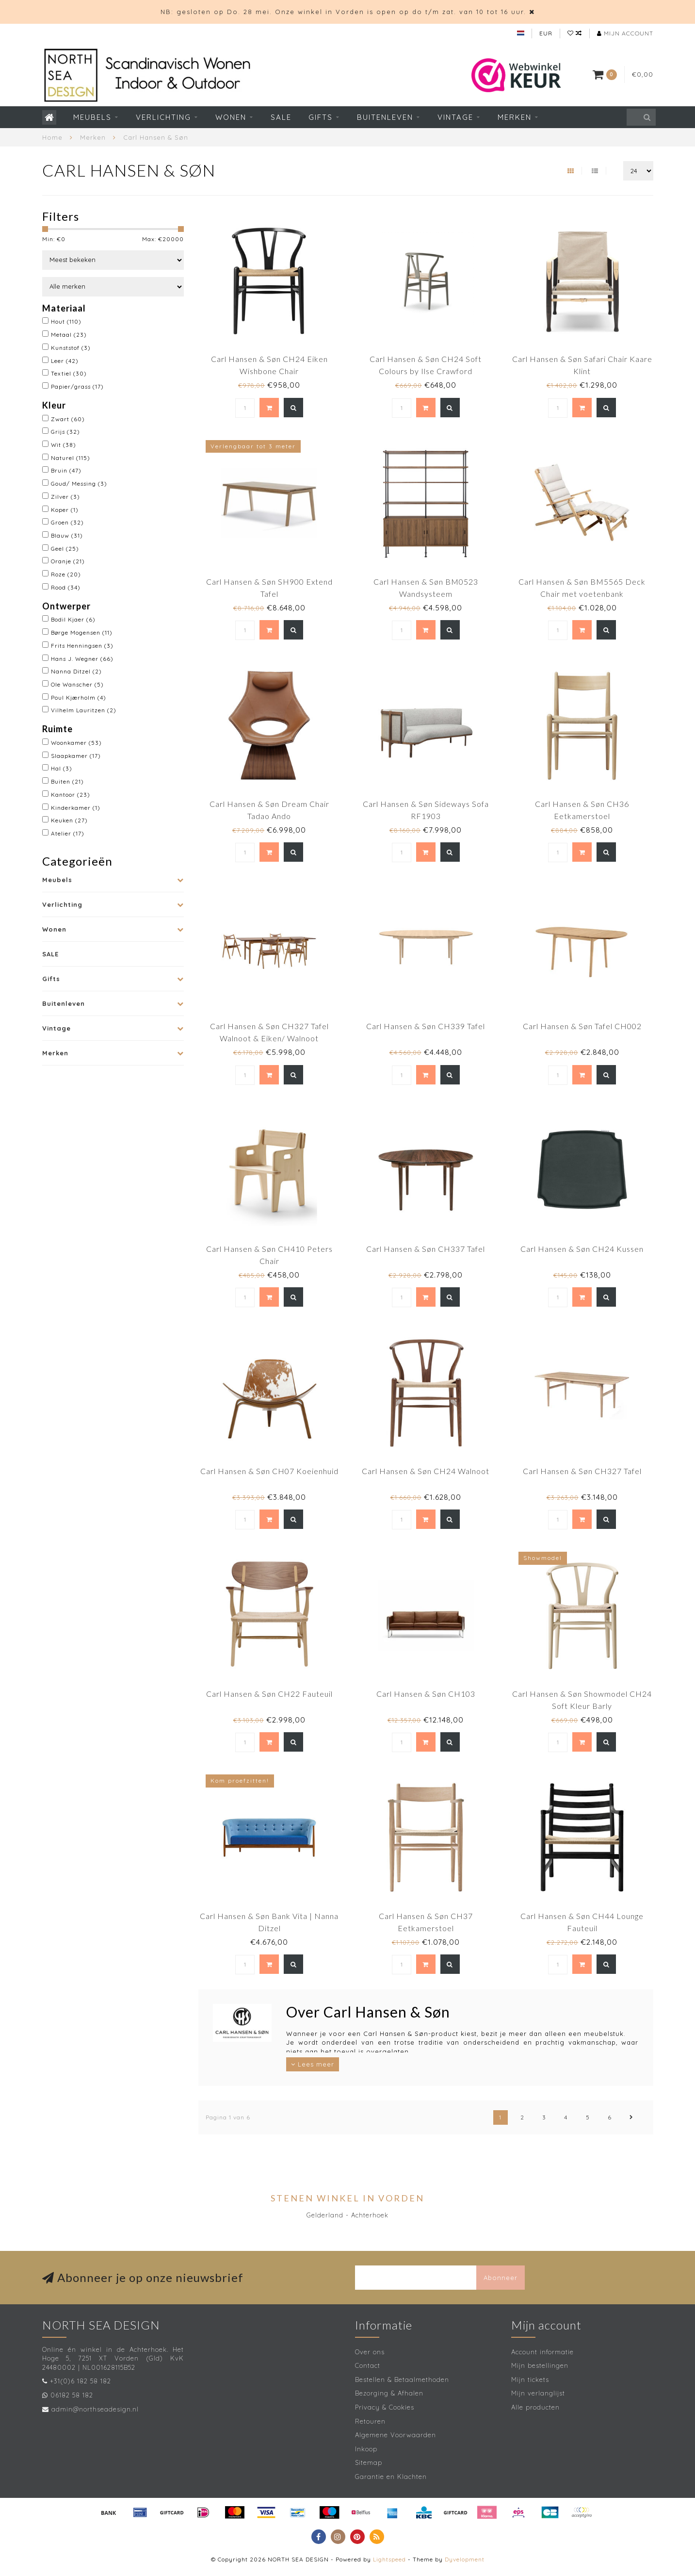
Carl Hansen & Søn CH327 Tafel (582, 1471)
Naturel (70, 457)
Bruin (66, 470)
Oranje (68, 561)
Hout (66, 321)
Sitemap (368, 2462)
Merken (515, 117)
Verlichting (163, 117)
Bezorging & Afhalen (389, 2393)
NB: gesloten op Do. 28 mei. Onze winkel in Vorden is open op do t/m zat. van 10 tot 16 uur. (343, 12)
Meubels (92, 117)
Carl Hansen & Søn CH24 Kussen (582, 1248)
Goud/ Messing (79, 483)
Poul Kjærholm (78, 697)
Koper (65, 509)
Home (52, 137)
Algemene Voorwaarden (395, 2435)
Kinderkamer (75, 807)
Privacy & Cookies (384, 2407)
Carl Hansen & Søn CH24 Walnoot (425, 1471)
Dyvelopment (465, 2559)
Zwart (68, 419)
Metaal (69, 334)
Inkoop (366, 2449)
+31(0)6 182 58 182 (80, 2381)
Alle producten (535, 2407)
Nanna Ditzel (76, 671)
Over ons (370, 2352)
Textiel (69, 373)
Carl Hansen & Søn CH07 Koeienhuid (269, 1471)
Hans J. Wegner (82, 658)
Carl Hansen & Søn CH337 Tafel (425, 1248)
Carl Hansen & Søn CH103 (425, 1693)
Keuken (69, 820)
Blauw (67, 535)
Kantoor (70, 794)
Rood (66, 587)
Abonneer (500, 2277)
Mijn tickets (530, 2379)
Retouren (370, 2421)
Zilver (65, 496)
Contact (367, 2365)
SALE (281, 117)
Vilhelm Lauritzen (83, 710)
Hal (61, 768)
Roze (66, 574)
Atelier (67, 833)
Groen (67, 522)
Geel (65, 548)
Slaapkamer (76, 755)
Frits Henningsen (82, 645)
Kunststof (71, 347)
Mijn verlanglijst (538, 2393)
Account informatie (542, 2352)
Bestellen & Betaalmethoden (402, 2379)
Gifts (320, 117)
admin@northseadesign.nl (95, 2409)
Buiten (67, 781)
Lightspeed (389, 2559)
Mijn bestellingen (539, 2365)
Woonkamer (76, 742)
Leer (65, 360)
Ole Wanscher (77, 684)
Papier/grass (77, 386)
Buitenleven (385, 117)
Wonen (230, 117)
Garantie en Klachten (391, 2476)
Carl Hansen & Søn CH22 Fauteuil (269, 1693)
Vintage (455, 117)
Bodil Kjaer (73, 619)
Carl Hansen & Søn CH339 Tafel (425, 1026)
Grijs (65, 431)
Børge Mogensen (82, 632)
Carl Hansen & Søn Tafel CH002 (582, 1026)
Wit (63, 444)
